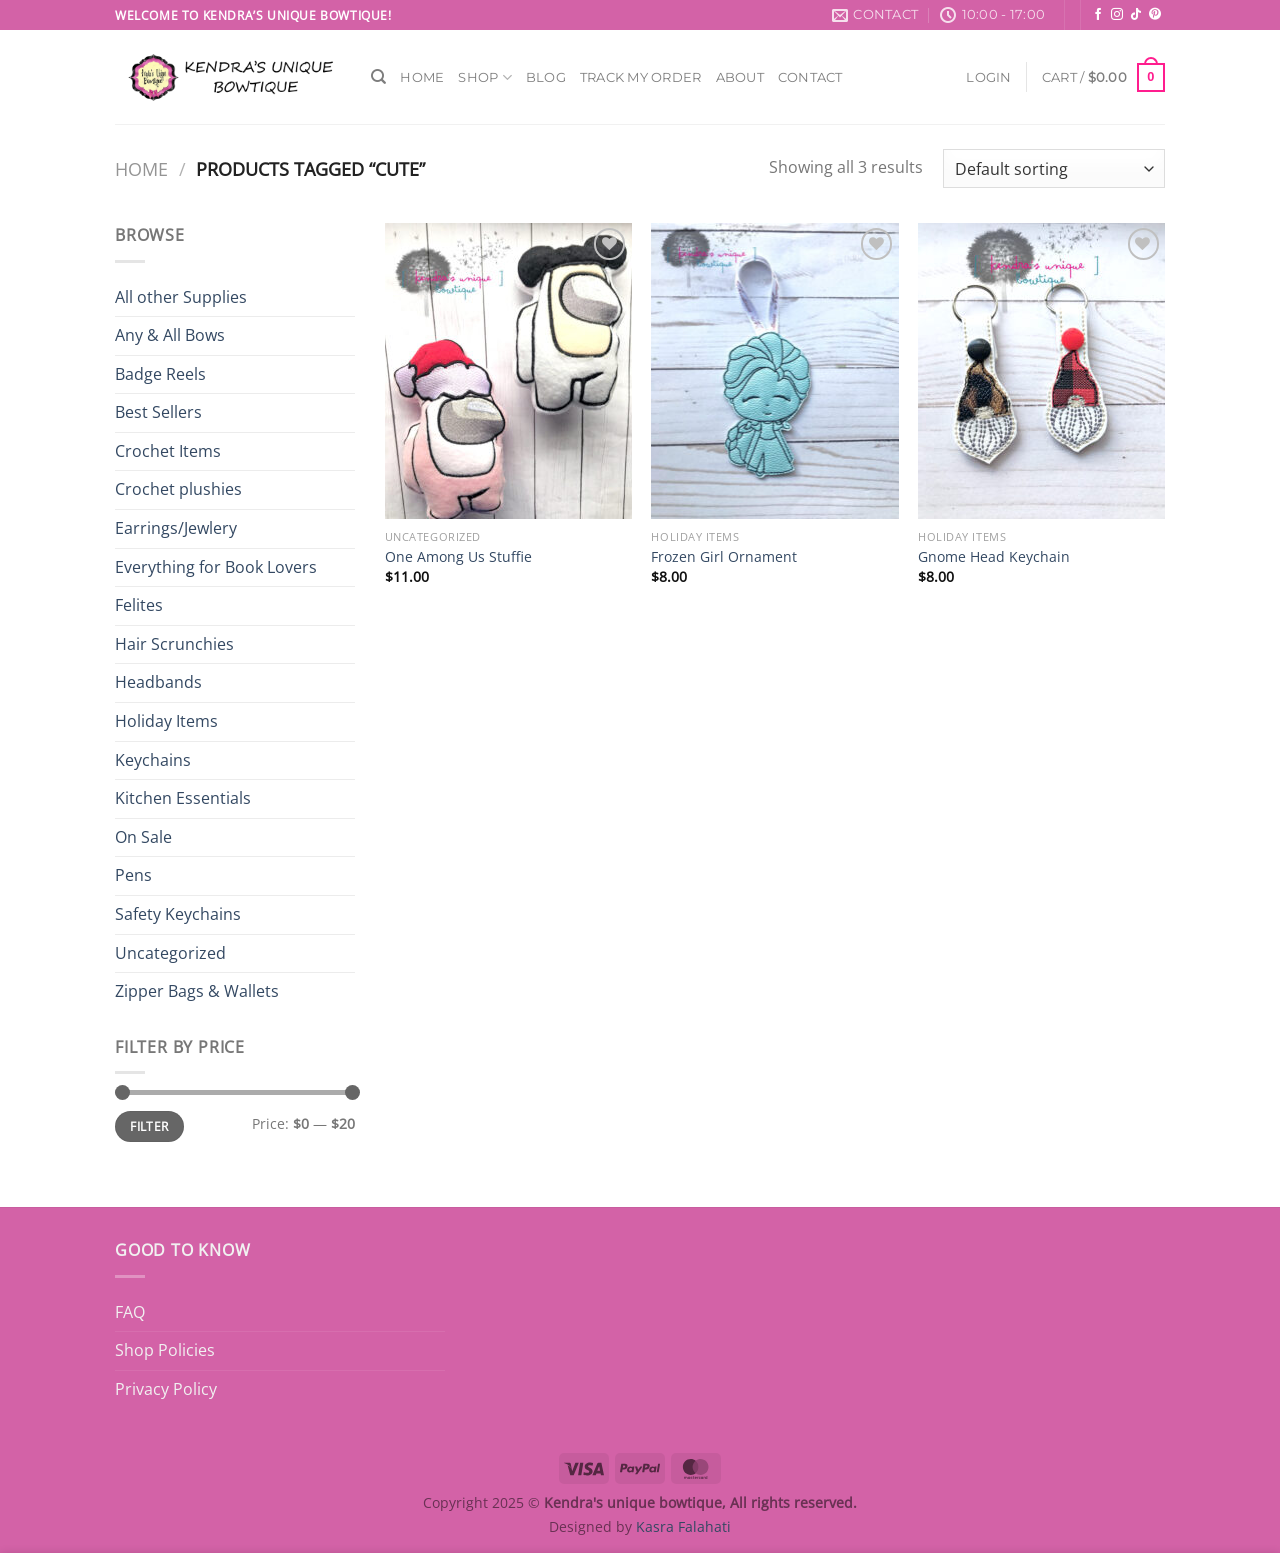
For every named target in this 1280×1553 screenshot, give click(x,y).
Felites (139, 605)
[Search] (378, 77)
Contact (810, 77)
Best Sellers (158, 412)
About (740, 77)
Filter (149, 1126)
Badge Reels (160, 374)
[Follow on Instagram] (1117, 15)
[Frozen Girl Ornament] (774, 371)
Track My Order (641, 77)
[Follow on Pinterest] (1155, 15)
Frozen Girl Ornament (724, 557)
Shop (484, 77)
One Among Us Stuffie (458, 557)
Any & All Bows (170, 335)
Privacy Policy (166, 1389)
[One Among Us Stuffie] (508, 371)
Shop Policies (165, 1350)
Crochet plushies (178, 489)
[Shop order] (1054, 168)
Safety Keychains (178, 914)
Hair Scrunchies (174, 644)
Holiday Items (166, 721)
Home (422, 77)
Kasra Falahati (683, 1526)
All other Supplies (181, 297)
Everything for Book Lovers (216, 567)
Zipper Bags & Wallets (197, 991)
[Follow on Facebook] (1098, 15)
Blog (546, 77)
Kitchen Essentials (183, 798)
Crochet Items (168, 451)
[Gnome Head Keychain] (1041, 371)
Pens (133, 875)
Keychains (153, 760)
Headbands (158, 682)
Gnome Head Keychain (994, 557)
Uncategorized (170, 953)
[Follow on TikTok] (1136, 15)
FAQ (130, 1312)
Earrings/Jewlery (176, 528)
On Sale (143, 837)
